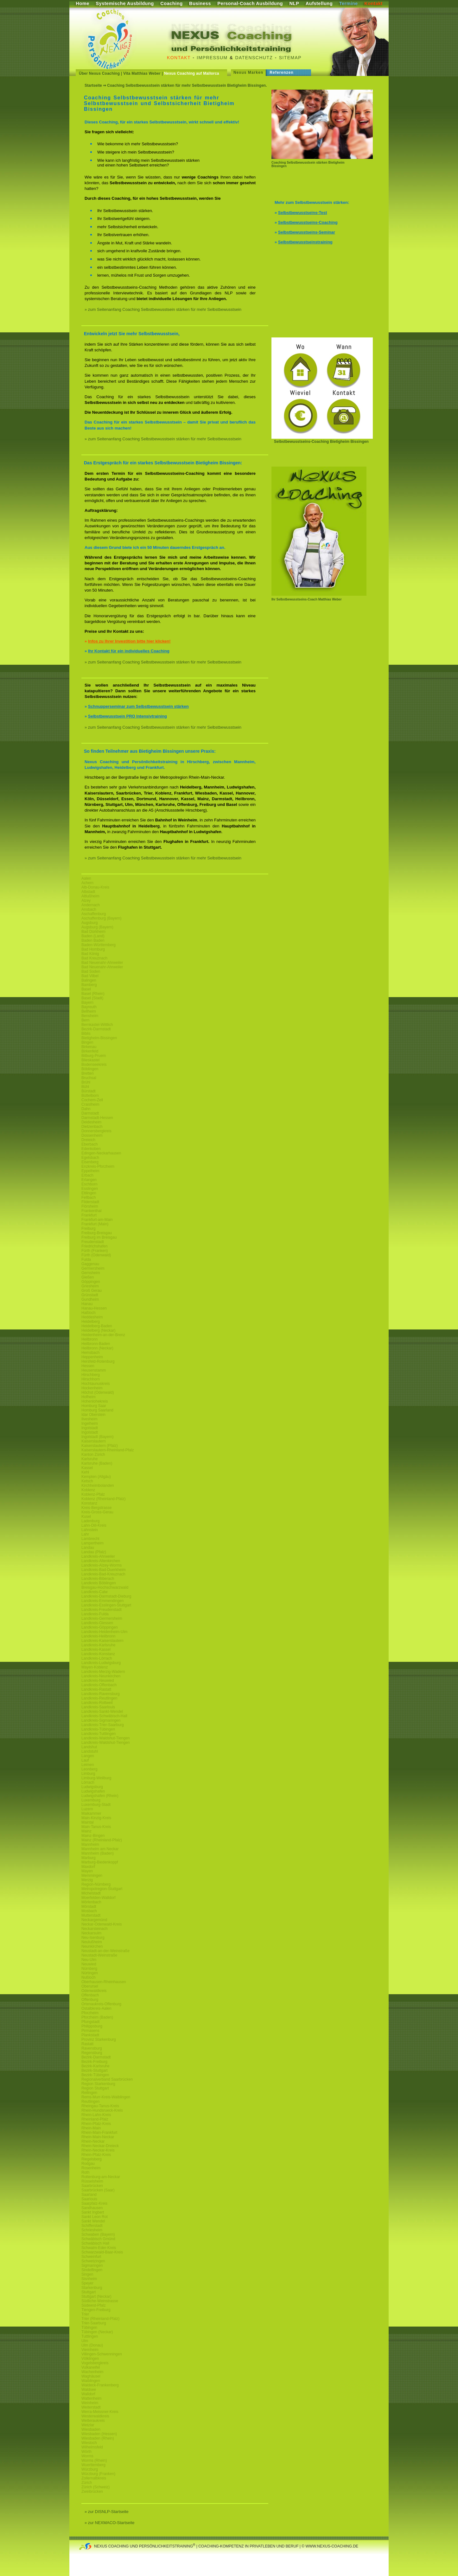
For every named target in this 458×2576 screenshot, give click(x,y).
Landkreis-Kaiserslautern (102, 1640)
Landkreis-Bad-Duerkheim (103, 1570)
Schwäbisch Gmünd (98, 2239)
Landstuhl (89, 1751)
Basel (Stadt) (92, 998)
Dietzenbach (92, 1126)
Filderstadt (90, 1202)
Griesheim (90, 1286)
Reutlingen (90, 2101)
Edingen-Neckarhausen (101, 1153)
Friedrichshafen (94, 1246)
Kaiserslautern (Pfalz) (99, 1445)
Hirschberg (90, 1375)
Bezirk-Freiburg (94, 2061)
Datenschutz (254, 57)
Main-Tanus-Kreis (96, 1827)
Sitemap (290, 57)
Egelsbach (90, 1157)
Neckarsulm (91, 1933)
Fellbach (88, 1197)
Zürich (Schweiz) (95, 2487)
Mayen (87, 1871)
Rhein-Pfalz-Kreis (96, 2123)
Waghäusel (90, 2376)
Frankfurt (89, 1215)
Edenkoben (91, 1149)
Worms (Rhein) (94, 2460)
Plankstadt (90, 2035)
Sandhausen (92, 2208)
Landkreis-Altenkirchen (100, 1561)
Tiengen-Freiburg (96, 2310)
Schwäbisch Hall (95, 2243)
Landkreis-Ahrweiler (98, 1556)
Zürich (86, 2482)
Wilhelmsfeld (92, 2447)
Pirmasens (90, 2030)
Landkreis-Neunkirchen (100, 1676)
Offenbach (90, 1995)
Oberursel (89, 1986)
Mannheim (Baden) (97, 1853)
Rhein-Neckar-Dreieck (100, 2146)
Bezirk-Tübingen (95, 2075)
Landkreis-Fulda (95, 1614)
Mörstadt (88, 1906)
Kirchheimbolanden (97, 1485)
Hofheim (88, 1397)
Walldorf (88, 2394)
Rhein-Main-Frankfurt (99, 2132)
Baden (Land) (93, 936)
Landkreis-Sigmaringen (100, 1720)
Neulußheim (91, 1942)
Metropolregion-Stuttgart (101, 1889)
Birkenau (88, 1047)
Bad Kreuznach (94, 958)
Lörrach (87, 1782)
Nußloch (88, 1977)
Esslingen (89, 1188)
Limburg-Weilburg (96, 1778)
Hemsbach (90, 1352)
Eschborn (89, 1184)
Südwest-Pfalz (93, 2305)
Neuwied (88, 1964)
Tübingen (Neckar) (97, 2332)
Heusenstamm (93, 1370)
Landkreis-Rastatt (96, 1689)
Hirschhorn (90, 1379)
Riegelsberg (91, 2159)
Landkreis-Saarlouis (98, 1707)
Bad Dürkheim (93, 931)
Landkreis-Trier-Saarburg (102, 1725)
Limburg (88, 1773)
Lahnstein (89, 1530)
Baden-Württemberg (98, 945)
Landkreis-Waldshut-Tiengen (105, 1738)
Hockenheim (92, 1388)
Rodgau (88, 2163)
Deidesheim (91, 1122)
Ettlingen (88, 1193)
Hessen (87, 1366)
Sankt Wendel (93, 2221)
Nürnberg (89, 1968)
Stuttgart (88, 2292)
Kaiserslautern (93, 1441)
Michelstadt (91, 1893)
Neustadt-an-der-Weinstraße (105, 1951)
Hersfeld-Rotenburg (98, 1361)
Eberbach (89, 1144)
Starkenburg (91, 2287)
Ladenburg (90, 1521)
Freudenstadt (92, 1242)
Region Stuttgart (95, 2088)
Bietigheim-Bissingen (99, 1038)
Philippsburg (91, 2026)
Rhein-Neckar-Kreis (98, 2150)
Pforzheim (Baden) (97, 2017)
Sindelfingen (91, 2270)
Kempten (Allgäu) (96, 1476)
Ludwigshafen (93, 1791)
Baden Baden (93, 940)
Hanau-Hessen (94, 1308)
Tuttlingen (89, 2336)
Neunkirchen (92, 1946)
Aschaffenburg (93, 914)
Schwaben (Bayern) (98, 2234)
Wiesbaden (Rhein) (97, 2438)
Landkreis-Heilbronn (98, 1636)
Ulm (84, 2341)
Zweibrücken (92, 2491)
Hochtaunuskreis (95, 1383)
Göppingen (90, 1281)
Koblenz (88, 1490)
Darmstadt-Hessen (97, 1117)
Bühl (85, 1086)
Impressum (212, 57)
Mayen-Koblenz (94, 1667)
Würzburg (89, 2469)
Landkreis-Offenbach (99, 1685)
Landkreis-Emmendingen (102, 1601)
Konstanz (89, 1503)
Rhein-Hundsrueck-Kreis (102, 2110)
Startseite (93, 85)
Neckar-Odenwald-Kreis (101, 1924)
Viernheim (90, 2349)
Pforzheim (90, 2013)
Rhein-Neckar (93, 2141)
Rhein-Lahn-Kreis (96, 2115)
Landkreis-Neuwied (97, 1680)
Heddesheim (92, 1317)
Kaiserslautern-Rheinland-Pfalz (107, 1450)
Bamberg (89, 985)
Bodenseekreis (93, 1064)
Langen (87, 1756)
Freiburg (88, 1228)
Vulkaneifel (90, 2367)
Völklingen (90, 2358)
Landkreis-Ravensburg (100, 1694)
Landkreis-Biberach (97, 1578)
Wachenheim (92, 2372)
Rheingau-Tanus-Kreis (100, 2106)
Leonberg (89, 1769)
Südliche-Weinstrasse (99, 2301)
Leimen (87, 1764)
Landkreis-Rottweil (97, 1702)
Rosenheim (91, 2168)
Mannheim (90, 1844)
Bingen (87, 1042)
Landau (87, 1547)
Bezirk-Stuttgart (94, 2070)
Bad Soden (90, 971)
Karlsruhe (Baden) (96, 1463)
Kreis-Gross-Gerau (97, 1512)
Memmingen (91, 1875)
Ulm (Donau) (92, 2345)
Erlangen (89, 1180)
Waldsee (88, 2389)
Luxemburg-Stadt (96, 1804)
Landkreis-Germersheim (101, 1618)
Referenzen (282, 72)
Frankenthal (91, 1211)
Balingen (88, 980)
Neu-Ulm (88, 1959)
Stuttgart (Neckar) (96, 2296)
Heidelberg (90, 1321)
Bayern (87, 1002)
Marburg (88, 1858)
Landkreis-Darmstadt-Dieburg (106, 1596)
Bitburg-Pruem (93, 1055)
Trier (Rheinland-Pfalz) (100, 2318)
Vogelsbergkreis (94, 2363)
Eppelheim (90, 1171)
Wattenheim (91, 2398)
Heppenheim (92, 1357)
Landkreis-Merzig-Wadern (103, 1671)
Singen (87, 2274)
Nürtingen (89, 1973)
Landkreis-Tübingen (98, 1729)
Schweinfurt (91, 2256)
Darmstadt (90, 1113)
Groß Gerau (91, 1290)
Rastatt (87, 2044)
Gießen (87, 1277)
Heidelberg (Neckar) (98, 1330)
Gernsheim (90, 1273)
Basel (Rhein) (93, 993)
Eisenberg (90, 1162)
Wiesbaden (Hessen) (99, 2434)
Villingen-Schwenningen (101, 2354)
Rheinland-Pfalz (94, 2119)
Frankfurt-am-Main (97, 1219)
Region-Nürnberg (96, 1884)
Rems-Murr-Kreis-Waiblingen (105, 2097)
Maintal (87, 1822)
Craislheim (90, 1104)
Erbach (87, 1175)
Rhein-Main (91, 2128)
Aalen (86, 878)
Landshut (89, 1747)
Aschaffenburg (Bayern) (101, 918)
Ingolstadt (89, 1428)
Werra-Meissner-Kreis (99, 2412)
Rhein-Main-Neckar (97, 2137)
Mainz (86, 1831)
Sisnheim (89, 2279)
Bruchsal (88, 1078)
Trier (85, 2314)
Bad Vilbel (90, 976)
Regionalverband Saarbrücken (107, 2079)
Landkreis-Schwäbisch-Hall (104, 1716)
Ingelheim (89, 1423)
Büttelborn (90, 1095)
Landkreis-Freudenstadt (101, 1609)
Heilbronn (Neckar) (97, 1348)
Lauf (85, 1760)
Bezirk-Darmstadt (96, 1029)
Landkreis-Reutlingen (99, 1698)
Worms (87, 2456)
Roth (85, 2172)
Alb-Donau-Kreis (95, 887)
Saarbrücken (92, 2185)
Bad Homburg (93, 949)
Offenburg (89, 1999)
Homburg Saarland (97, 1410)
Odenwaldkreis (93, 1991)
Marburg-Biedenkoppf (99, 1862)
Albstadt (88, 891)
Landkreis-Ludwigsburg (101, 1663)
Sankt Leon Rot (94, 2217)
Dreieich (88, 1140)
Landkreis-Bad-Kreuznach (103, 1574)
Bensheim (89, 1016)
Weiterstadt (90, 2407)
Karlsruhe (89, 1459)
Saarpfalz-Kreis (94, 2203)
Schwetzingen (93, 2261)
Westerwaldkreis (95, 2416)
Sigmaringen (92, 2265)
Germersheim (93, 1268)
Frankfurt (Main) (94, 1224)
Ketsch (87, 1481)
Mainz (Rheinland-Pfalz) (101, 1840)
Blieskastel (90, 1060)
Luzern (87, 1809)
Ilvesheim (89, 1419)
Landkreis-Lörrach (96, 1658)
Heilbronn (89, 1339)
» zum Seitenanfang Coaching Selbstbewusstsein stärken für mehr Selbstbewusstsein (163, 309)
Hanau (86, 1304)
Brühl (85, 1082)
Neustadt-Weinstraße (99, 1955)
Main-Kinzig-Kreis (96, 1818)
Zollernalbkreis (93, 2478)
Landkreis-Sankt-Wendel (102, 1711)
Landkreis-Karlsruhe (98, 1645)
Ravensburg (91, 2048)
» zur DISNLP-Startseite (107, 2511)
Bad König (90, 954)
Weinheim (89, 2403)
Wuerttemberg (93, 2465)
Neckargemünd (94, 1920)
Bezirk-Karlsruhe (95, 2066)
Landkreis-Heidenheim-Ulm (104, 1632)
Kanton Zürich (93, 1454)
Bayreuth (89, 1007)
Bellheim (88, 1011)
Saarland (89, 2194)
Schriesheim (91, 2230)
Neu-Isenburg (93, 1937)
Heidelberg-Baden (96, 1326)
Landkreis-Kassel (96, 1649)
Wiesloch (89, 2443)
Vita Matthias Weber (142, 73)
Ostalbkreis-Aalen (96, 2008)
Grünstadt (89, 1295)
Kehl (85, 1472)
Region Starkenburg (98, 2084)
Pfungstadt (90, 2022)
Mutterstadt (90, 1915)
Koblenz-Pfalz (93, 1494)
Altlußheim (90, 896)
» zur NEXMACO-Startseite (110, 2522)
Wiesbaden (90, 2429)
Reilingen (89, 2092)
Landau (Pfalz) (93, 1552)
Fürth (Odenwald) (96, 1255)
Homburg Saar (93, 1406)
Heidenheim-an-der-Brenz (103, 1335)
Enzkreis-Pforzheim (97, 1166)
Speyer (87, 2283)
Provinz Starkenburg (98, 2039)
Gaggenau (90, 1264)
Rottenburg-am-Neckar (100, 2177)
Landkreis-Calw (94, 1592)
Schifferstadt (91, 2225)
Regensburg (91, 2053)
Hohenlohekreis (94, 1401)
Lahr (85, 1534)
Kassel (87, 1468)
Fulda (86, 1259)
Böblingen (89, 1069)
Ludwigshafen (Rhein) (99, 1796)
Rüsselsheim (92, 2181)
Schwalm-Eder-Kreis (98, 2248)
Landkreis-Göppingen (99, 1627)
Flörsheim (89, 1206)
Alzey (86, 900)
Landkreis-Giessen (97, 1623)
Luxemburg (90, 1800)
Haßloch (88, 1312)
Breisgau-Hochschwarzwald (104, 1587)
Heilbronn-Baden (95, 1343)
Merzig (87, 1880)
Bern (85, 1020)
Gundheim (90, 1299)
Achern (87, 883)
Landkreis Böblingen (98, 1583)
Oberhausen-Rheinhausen (103, 1982)
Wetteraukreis (93, 2420)
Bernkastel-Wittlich (97, 1024)
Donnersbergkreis (96, 1131)
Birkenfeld (89, 1051)
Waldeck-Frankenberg (100, 2385)
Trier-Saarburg (93, 2323)
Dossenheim (92, 1135)
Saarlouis (89, 2199)
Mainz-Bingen (93, 1835)
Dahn (86, 1109)
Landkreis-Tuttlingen (98, 1733)
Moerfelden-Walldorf (98, 1897)
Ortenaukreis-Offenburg (101, 2004)
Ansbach (88, 909)
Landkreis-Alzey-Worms (101, 1565)
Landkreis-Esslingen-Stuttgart (106, 1605)
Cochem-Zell (92, 1100)
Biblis (86, 1033)
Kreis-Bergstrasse (96, 1507)
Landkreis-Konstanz (98, 1654)
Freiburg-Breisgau (96, 1233)
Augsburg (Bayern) (97, 927)
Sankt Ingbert (92, 2212)
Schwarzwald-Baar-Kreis (102, 2252)
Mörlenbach (91, 1902)
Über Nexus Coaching (99, 73)
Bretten (87, 1073)
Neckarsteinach (94, 1928)
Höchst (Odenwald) (97, 1392)
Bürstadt (88, 1091)
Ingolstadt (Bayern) (97, 1437)
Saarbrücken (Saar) (98, 2190)
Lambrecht (90, 1538)
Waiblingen (90, 2380)
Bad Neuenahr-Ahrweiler (102, 962)
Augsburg (89, 922)
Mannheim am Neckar (99, 1849)
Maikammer (91, 1813)
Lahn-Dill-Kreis (93, 1525)
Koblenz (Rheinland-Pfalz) (103, 1499)
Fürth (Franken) (94, 1250)
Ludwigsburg (92, 1787)
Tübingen (89, 2327)
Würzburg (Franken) (98, 2474)
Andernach (90, 905)
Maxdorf (88, 1866)
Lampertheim (92, 1543)
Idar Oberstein (93, 1414)
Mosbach (89, 1911)
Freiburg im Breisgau (99, 1237)
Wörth (86, 2451)
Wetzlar (87, 2425)
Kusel (86, 1516)
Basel (86, 989)
